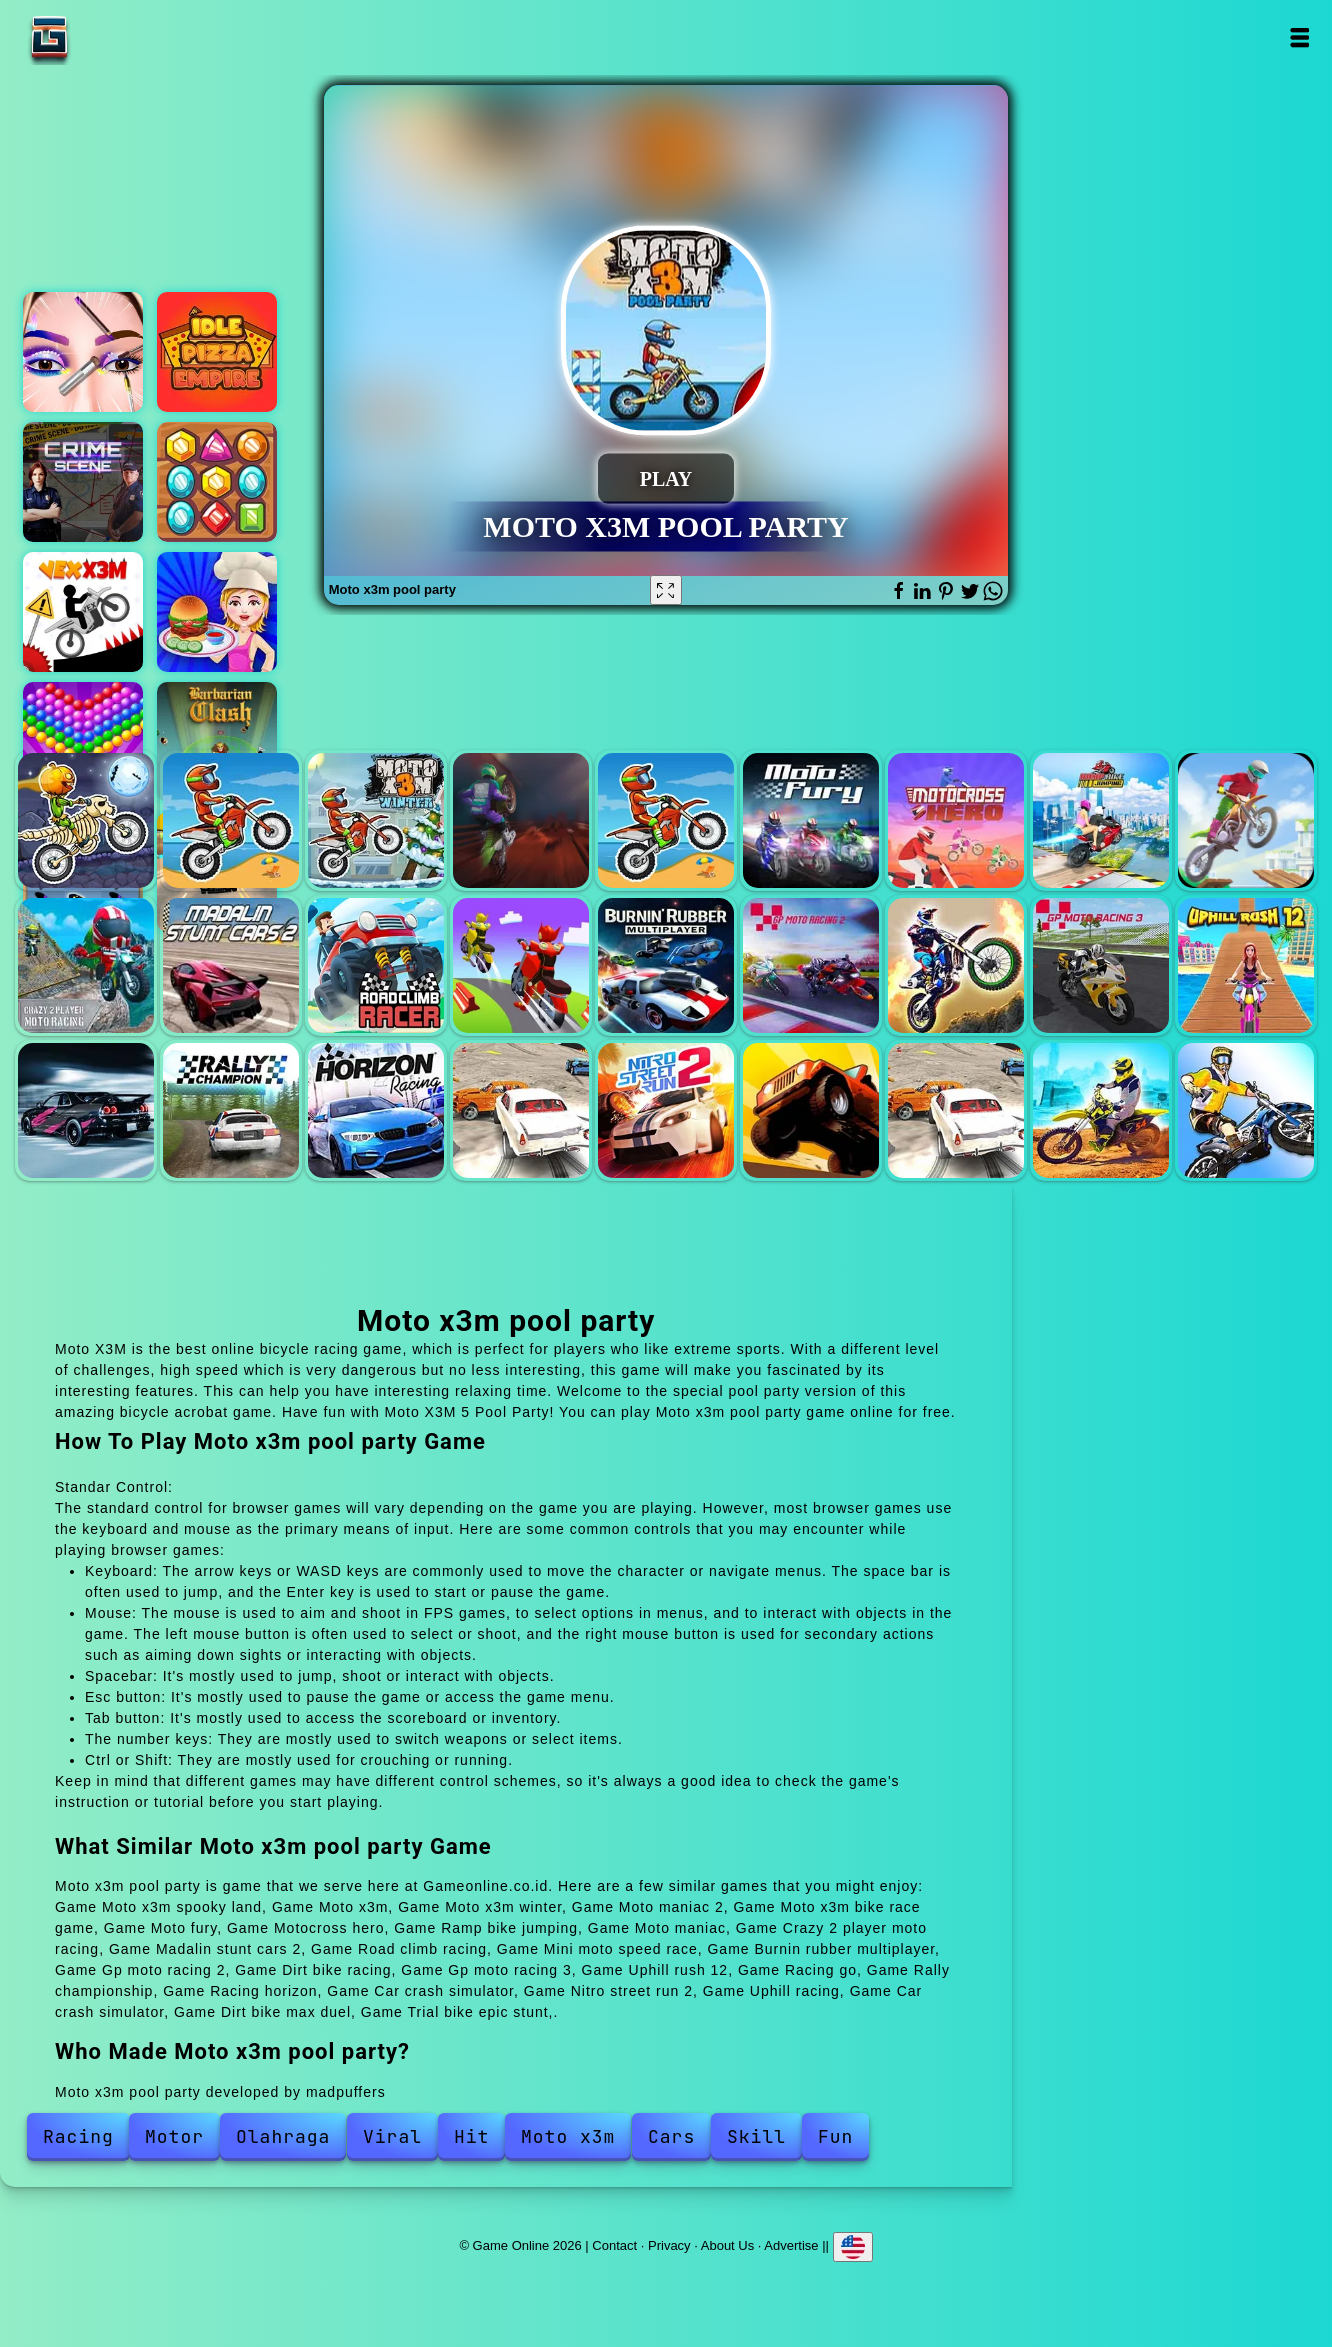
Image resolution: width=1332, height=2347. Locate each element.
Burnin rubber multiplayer (666, 966)
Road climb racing (376, 966)
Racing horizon (376, 1111)
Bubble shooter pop (83, 742)
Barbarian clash (217, 742)
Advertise (791, 2245)
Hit (471, 2136)
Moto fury (811, 821)
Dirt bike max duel (1101, 1111)
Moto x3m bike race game (666, 821)
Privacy (669, 2245)
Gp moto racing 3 (1101, 966)
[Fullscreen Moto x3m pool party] (666, 590)
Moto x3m (231, 821)
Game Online (112, 37)
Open (1299, 37)
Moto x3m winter (376, 821)
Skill (756, 2136)
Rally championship (231, 1111)
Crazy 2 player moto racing (86, 966)
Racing (78, 2136)
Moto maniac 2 (521, 821)
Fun (835, 2136)
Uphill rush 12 (1246, 966)
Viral (392, 2136)
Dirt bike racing (956, 966)
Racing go (86, 1111)
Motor (174, 2136)
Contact (614, 2245)
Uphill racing (811, 1111)
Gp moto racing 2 (811, 966)
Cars (671, 2136)
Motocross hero (956, 821)
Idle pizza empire (217, 352)
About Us (727, 2245)
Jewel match (217, 482)
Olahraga (283, 2136)
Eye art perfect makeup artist (83, 352)
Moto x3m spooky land (86, 821)
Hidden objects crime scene (83, 482)
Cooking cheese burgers (217, 612)
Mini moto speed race (521, 966)
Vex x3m (83, 612)
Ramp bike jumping (1101, 821)
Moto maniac (1246, 821)
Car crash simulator (521, 1111)
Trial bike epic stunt (1246, 1111)
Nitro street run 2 (666, 1111)
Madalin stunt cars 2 (231, 966)
